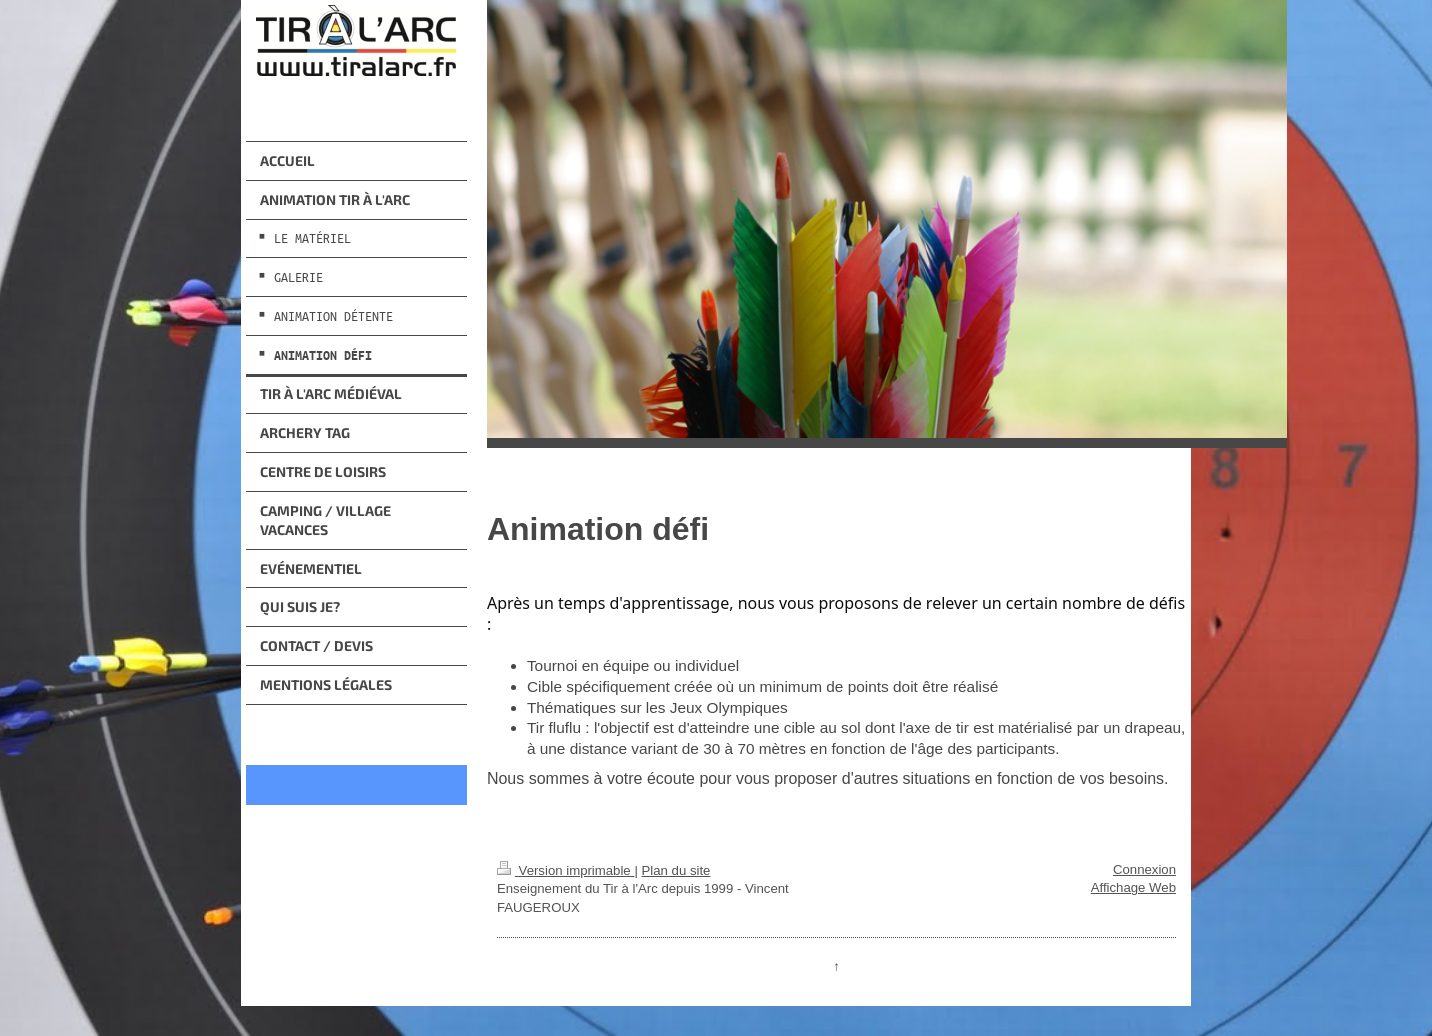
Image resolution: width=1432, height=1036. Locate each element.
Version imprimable (565, 870)
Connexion (1144, 869)
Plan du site (675, 870)
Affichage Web (1133, 887)
